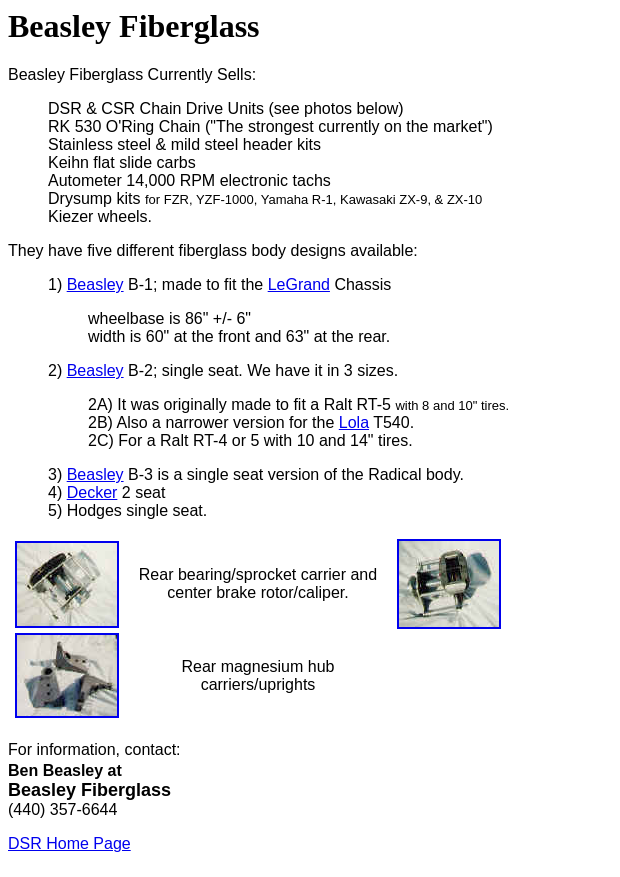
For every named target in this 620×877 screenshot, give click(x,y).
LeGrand (299, 284)
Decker (92, 492)
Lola (354, 422)
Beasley (95, 284)
